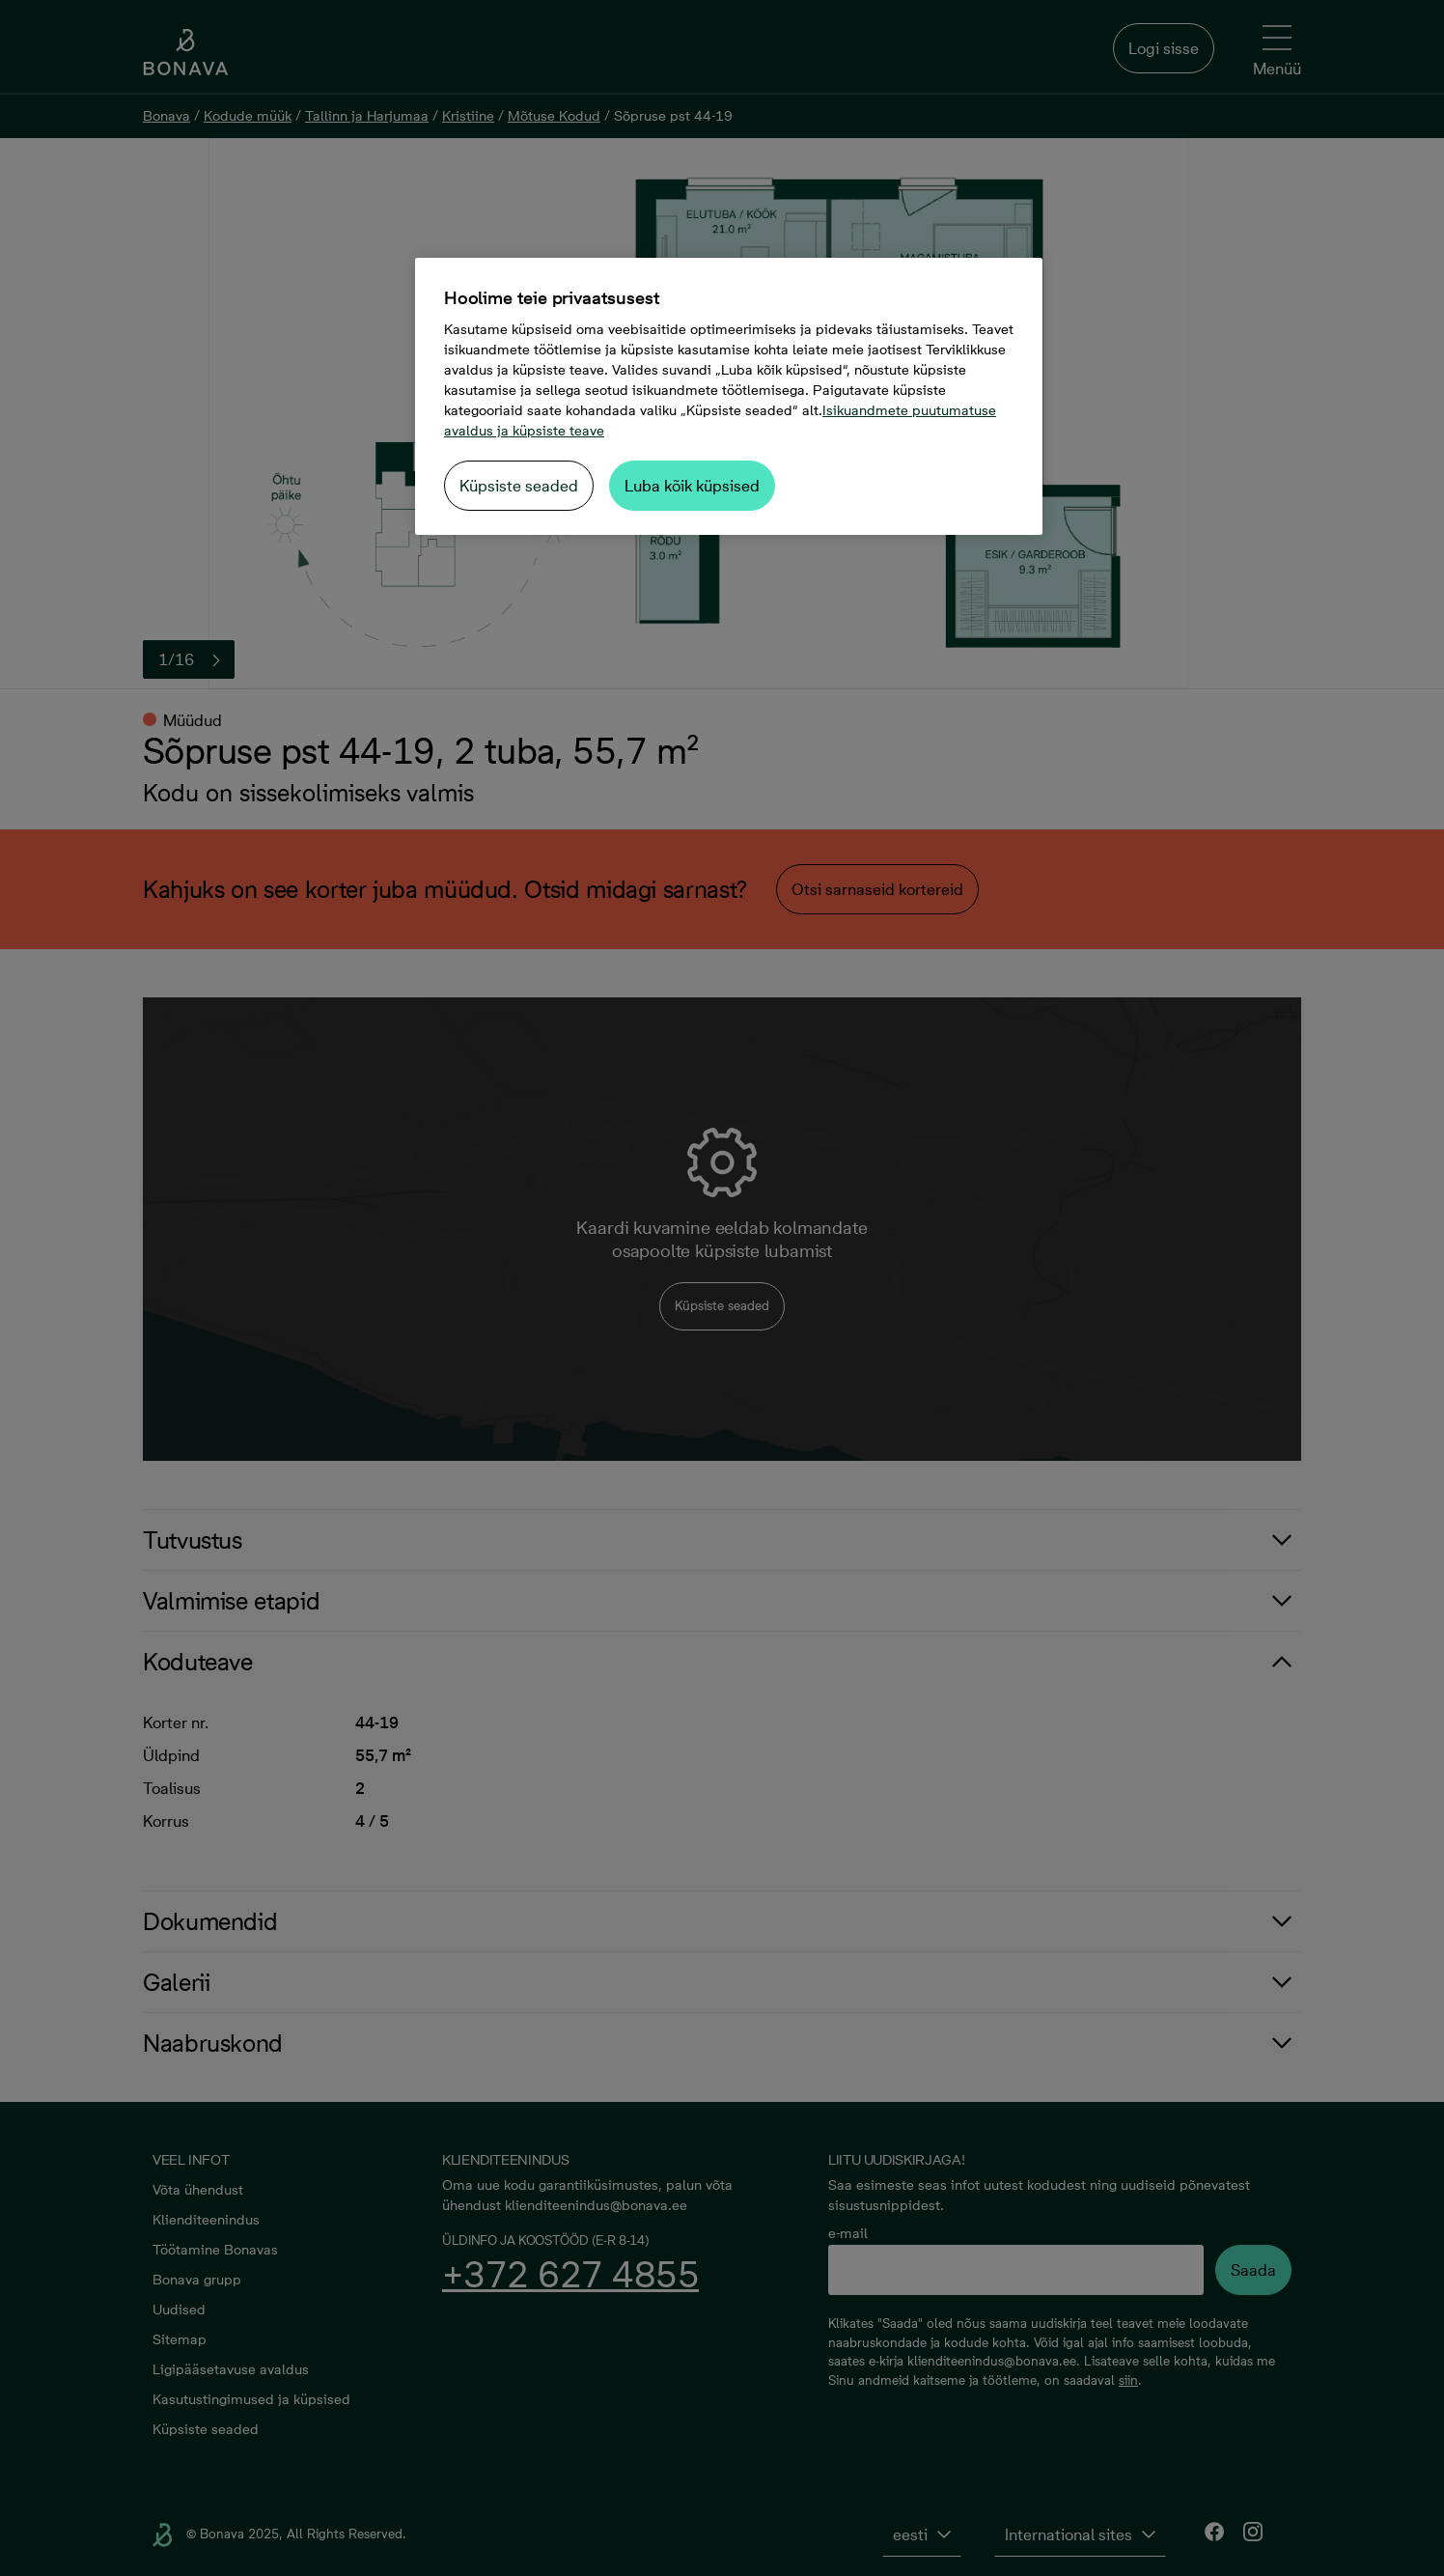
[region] (728, 396)
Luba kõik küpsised (692, 485)
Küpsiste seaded (518, 485)
